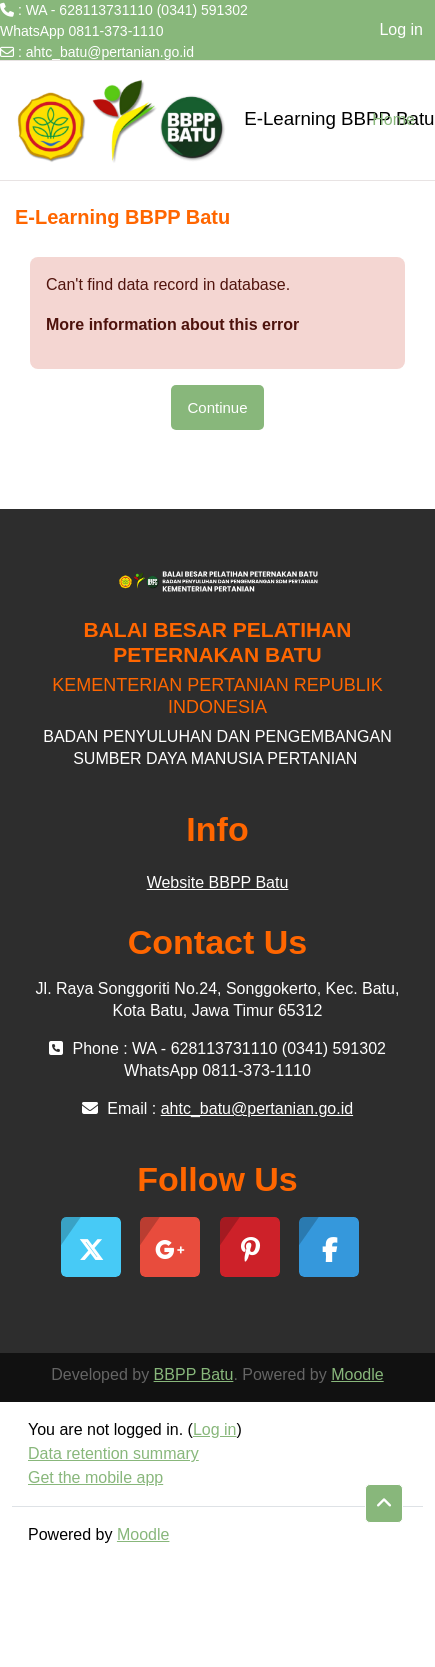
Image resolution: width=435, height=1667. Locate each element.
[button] (384, 1504)
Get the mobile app (95, 1477)
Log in (401, 29)
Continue (217, 407)
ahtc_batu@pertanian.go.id (110, 52)
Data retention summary (113, 1453)
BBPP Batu (194, 1374)
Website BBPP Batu (218, 882)
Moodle (357, 1374)
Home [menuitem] (393, 119)
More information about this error (172, 324)
